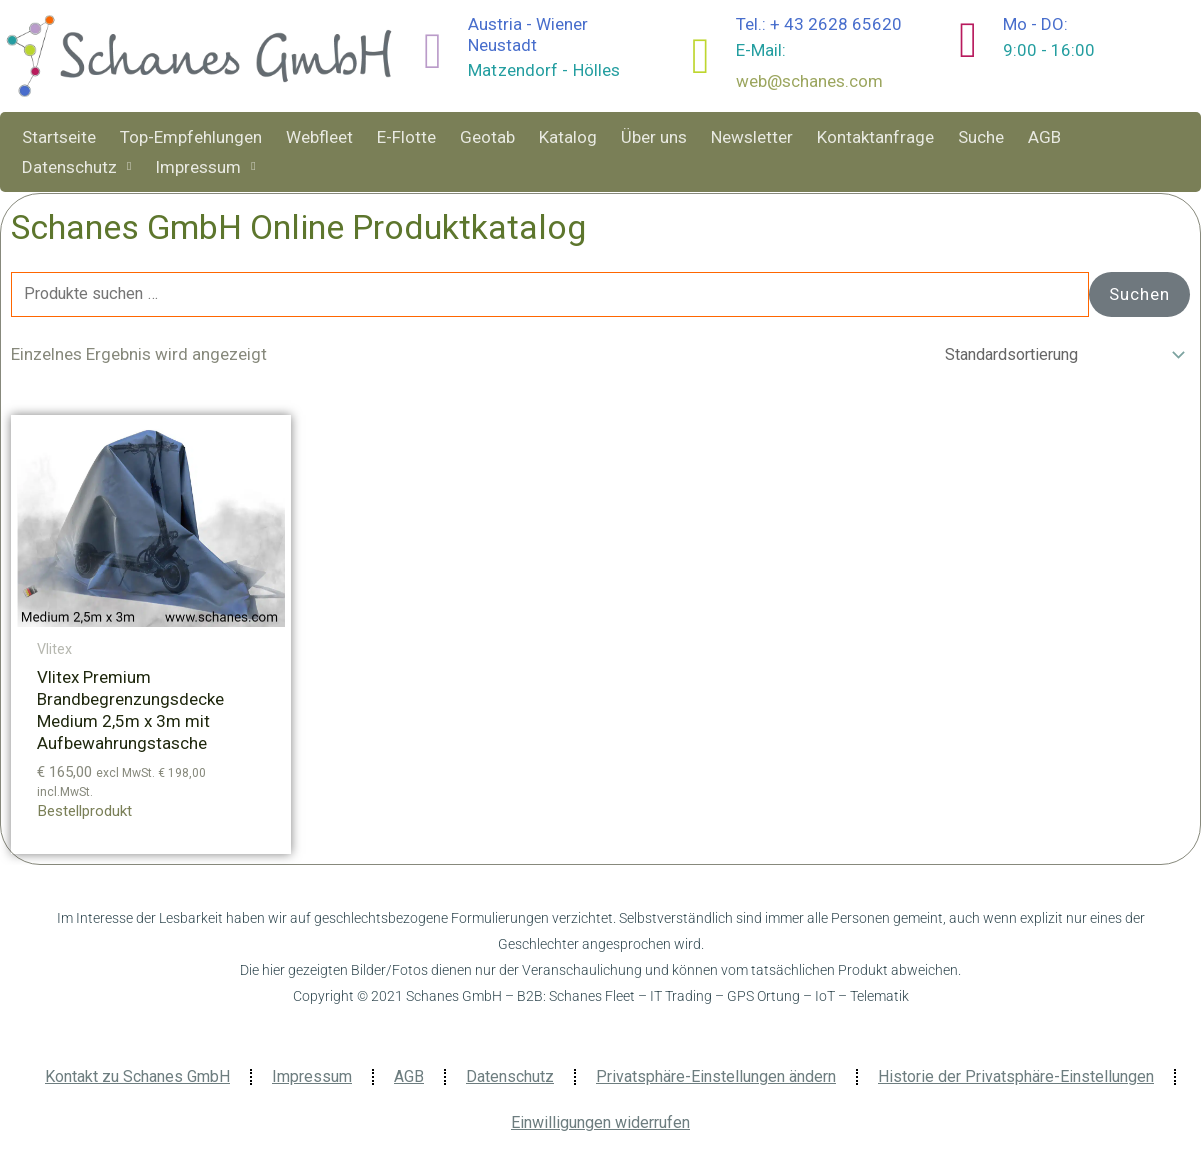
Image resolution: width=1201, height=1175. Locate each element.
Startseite (59, 137)
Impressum (205, 167)
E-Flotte (406, 137)
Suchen (1139, 295)
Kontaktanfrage (875, 137)
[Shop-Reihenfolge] (1056, 357)
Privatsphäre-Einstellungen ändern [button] (716, 1080)
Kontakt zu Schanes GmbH (137, 1080)
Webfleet (319, 137)
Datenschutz (76, 167)
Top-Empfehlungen (191, 137)
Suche (981, 137)
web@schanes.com (809, 81)
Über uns (654, 137)
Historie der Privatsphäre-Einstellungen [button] (1016, 1080)
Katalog (568, 137)
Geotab (487, 137)
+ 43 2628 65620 (836, 24)
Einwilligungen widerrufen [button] (600, 1126)
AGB (1044, 137)
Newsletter (752, 137)
